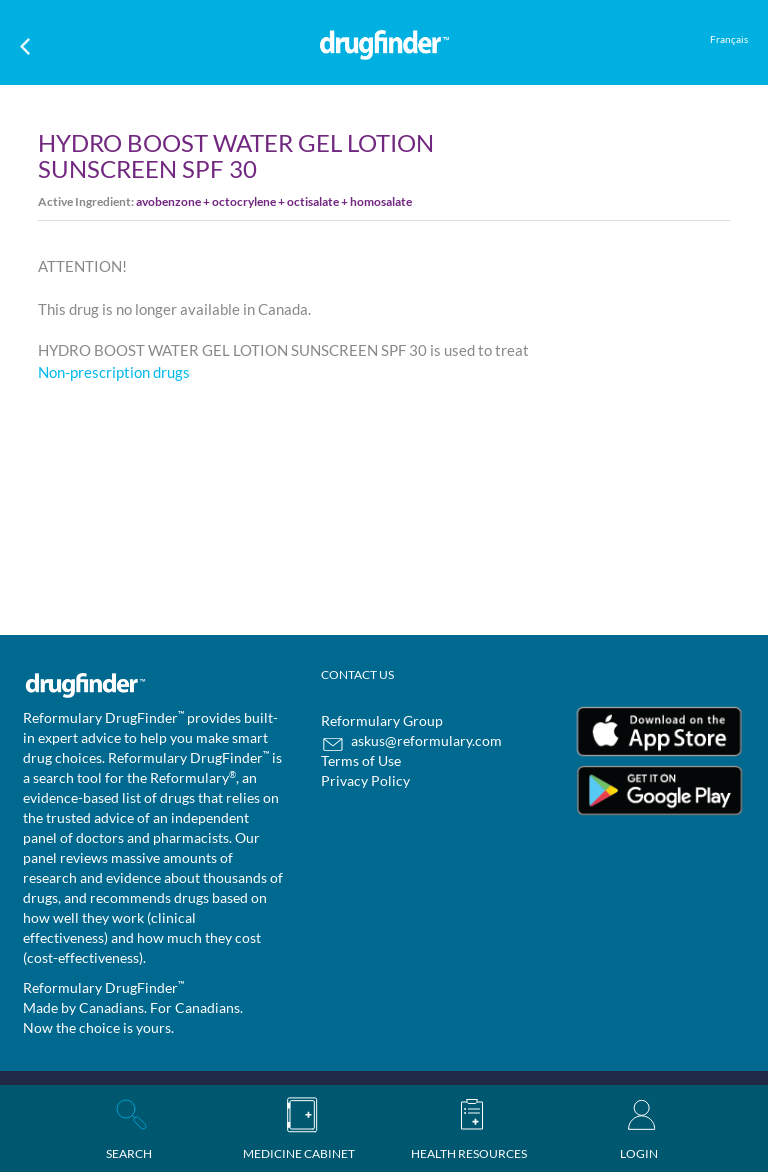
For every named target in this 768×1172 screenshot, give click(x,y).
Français (729, 39)
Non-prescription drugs (114, 372)
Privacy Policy (365, 780)
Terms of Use (361, 760)
